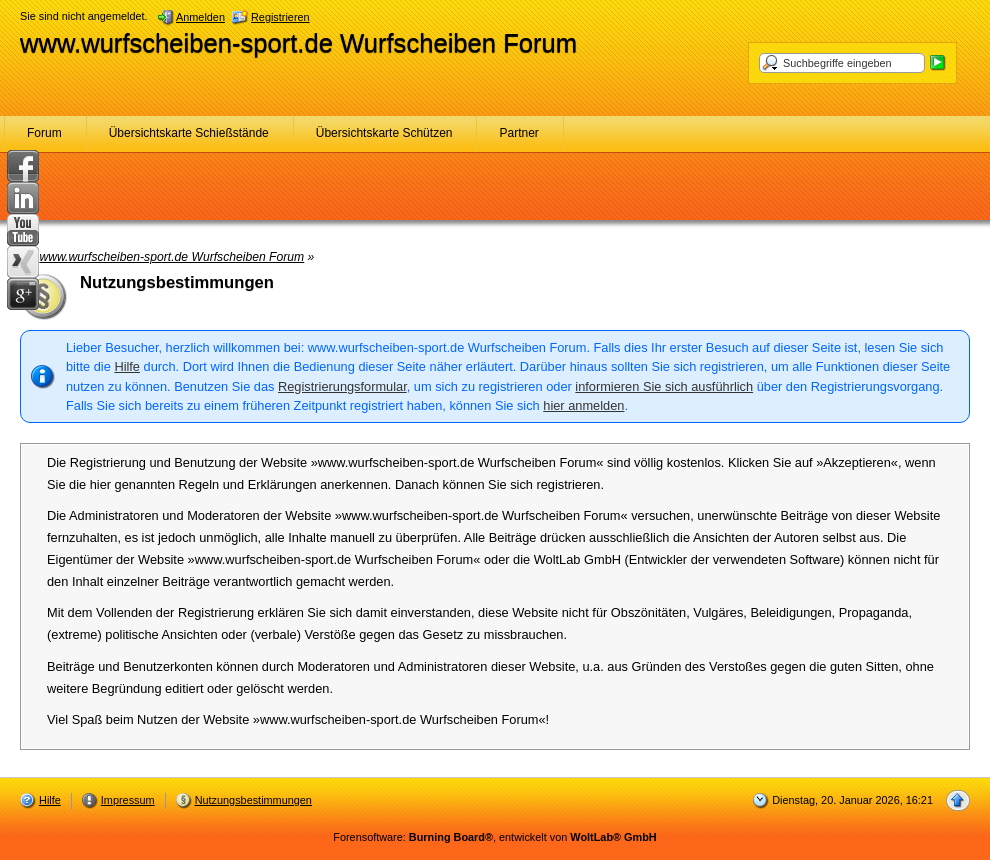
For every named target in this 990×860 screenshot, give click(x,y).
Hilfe (127, 366)
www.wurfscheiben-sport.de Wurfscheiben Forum (298, 43)
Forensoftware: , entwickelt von (494, 837)
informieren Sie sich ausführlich (664, 386)
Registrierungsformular (342, 386)
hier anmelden (583, 405)
